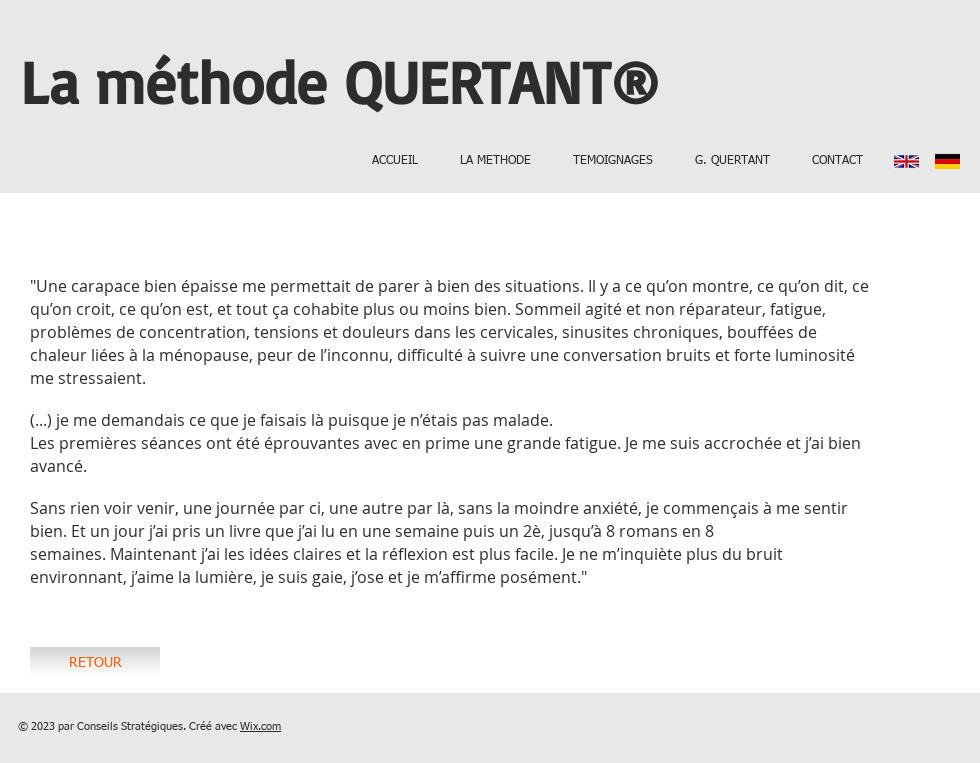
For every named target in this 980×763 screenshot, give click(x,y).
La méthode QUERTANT (315, 81)
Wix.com (260, 726)
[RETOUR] (95, 663)
